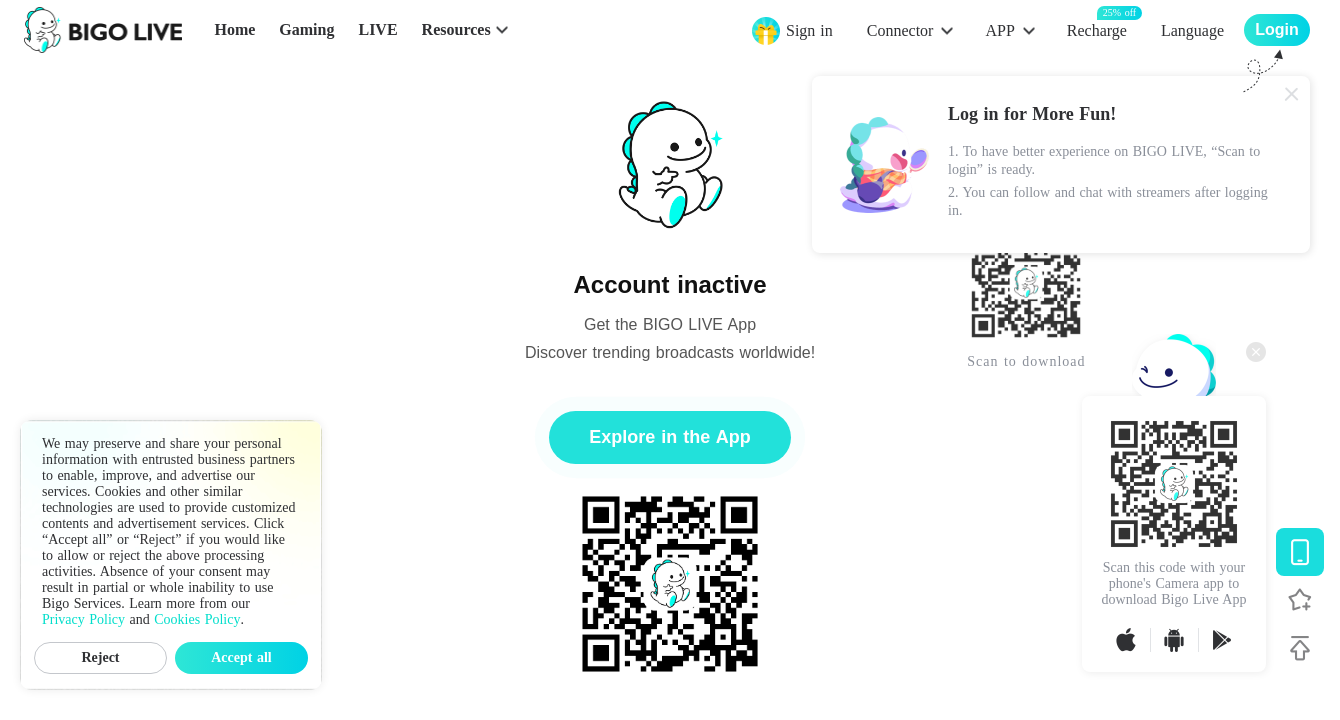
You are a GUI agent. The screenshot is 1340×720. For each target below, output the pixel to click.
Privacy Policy (83, 619)
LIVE (377, 29)
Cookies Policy (197, 619)
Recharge (1097, 29)
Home (234, 29)
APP (999, 30)
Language (1192, 30)
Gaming (306, 29)
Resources (456, 29)
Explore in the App (669, 437)
